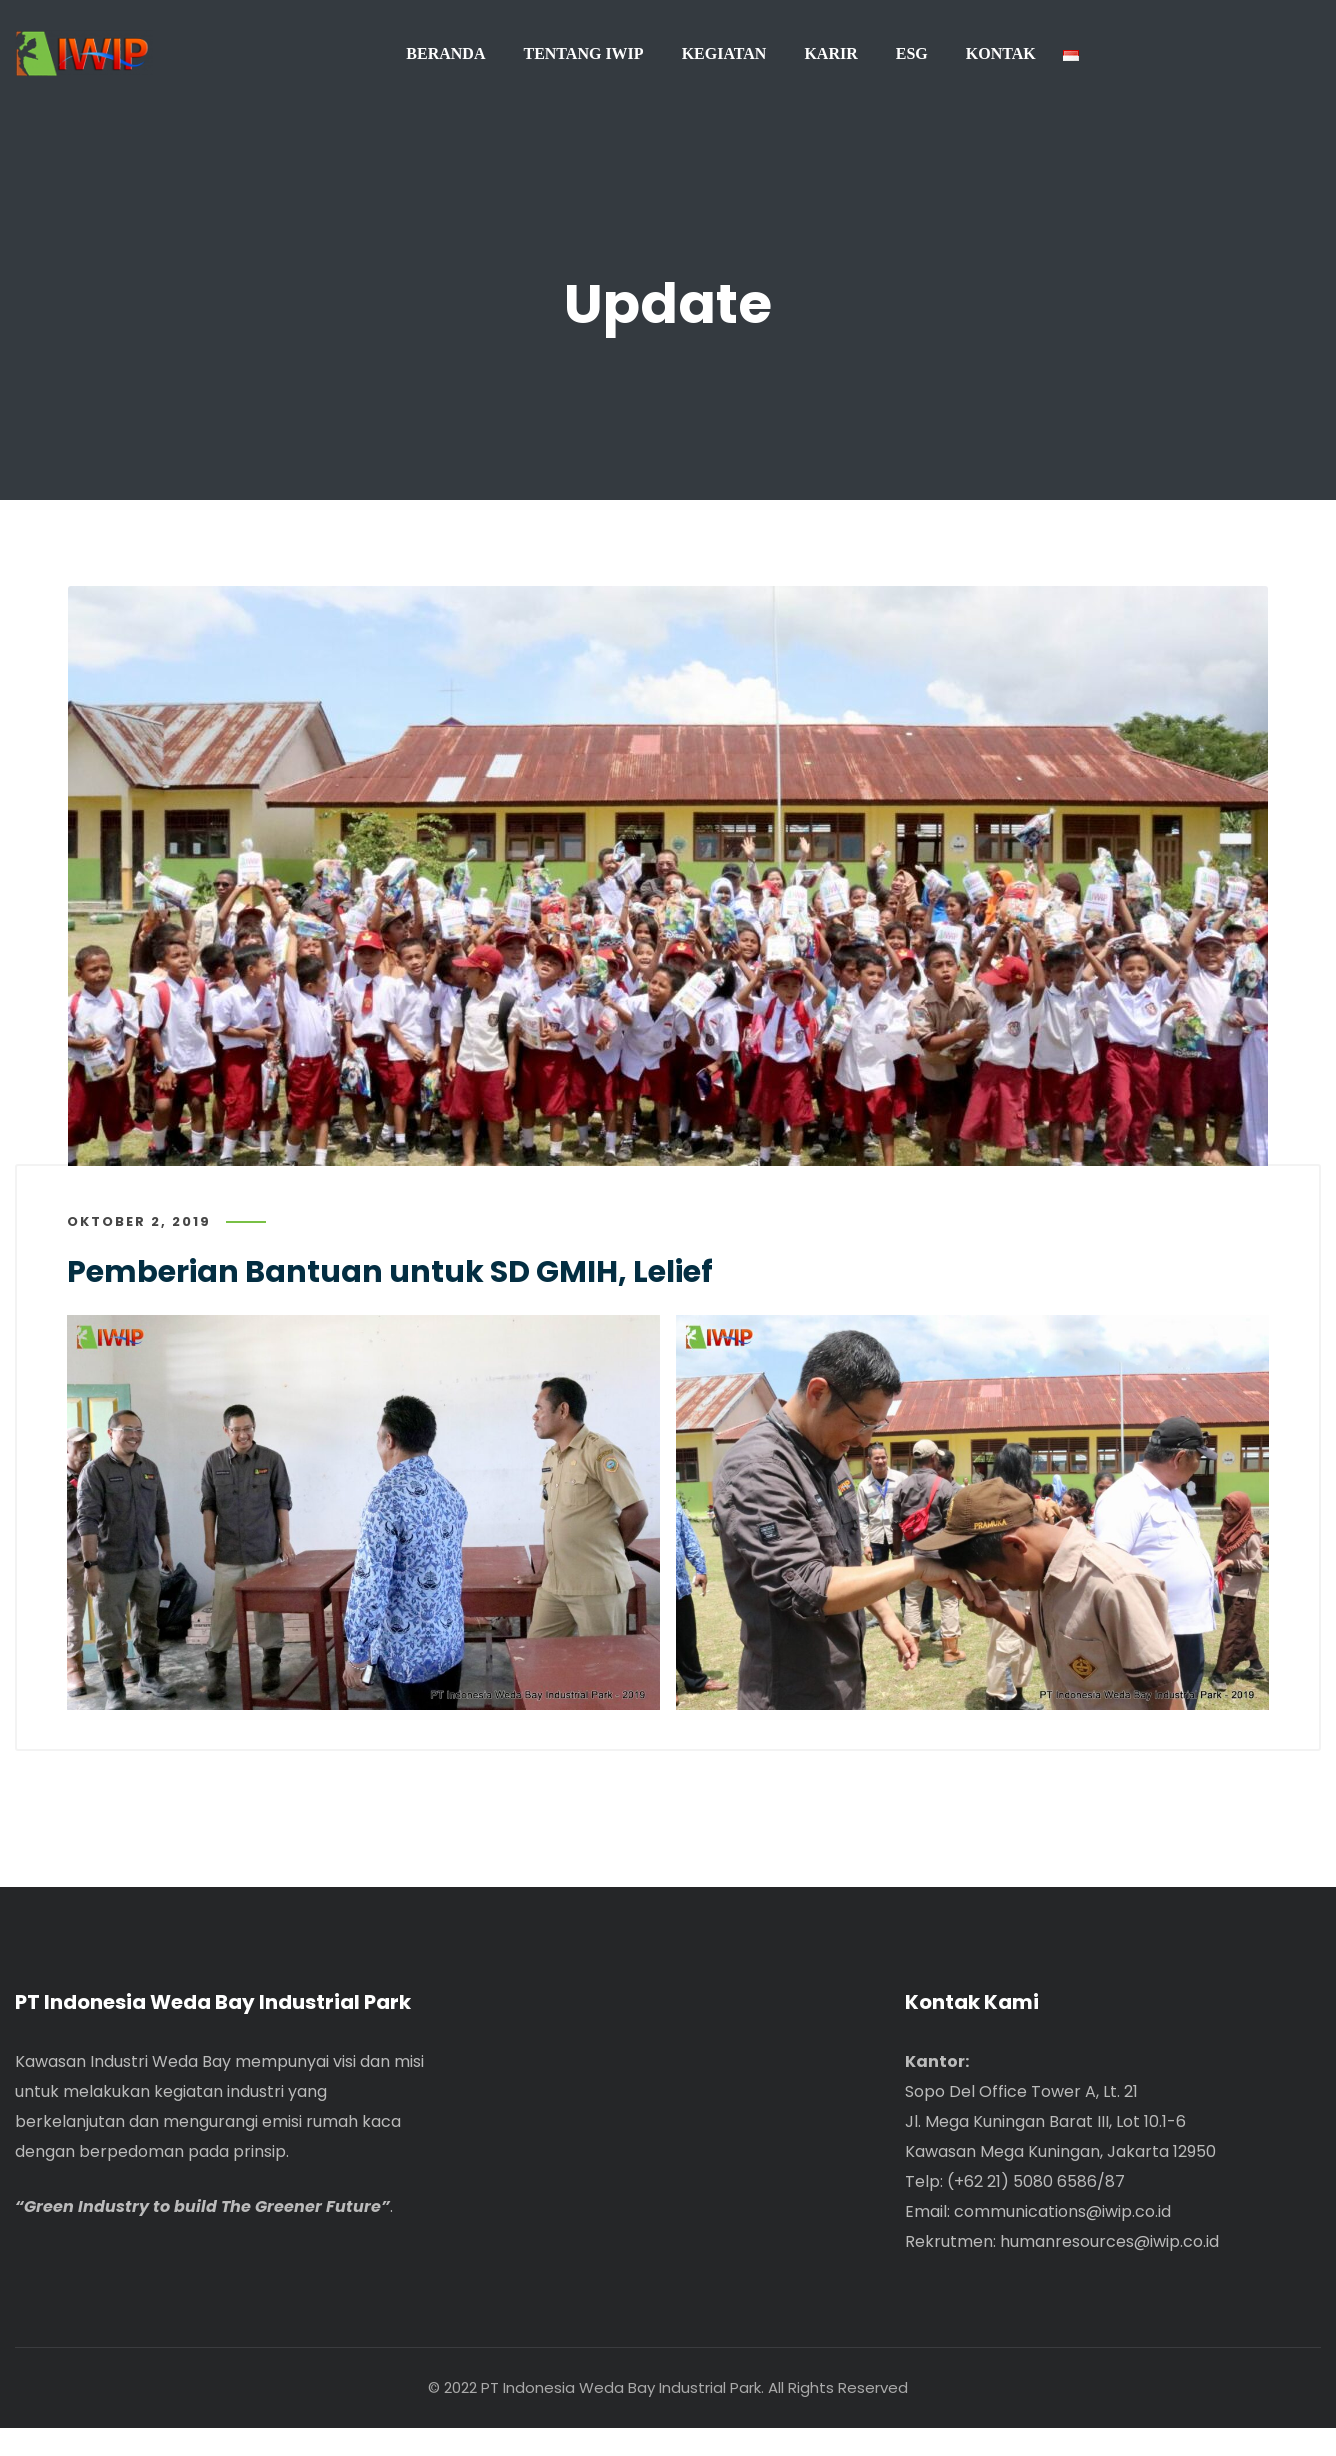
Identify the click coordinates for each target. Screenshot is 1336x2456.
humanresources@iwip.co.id (1109, 2269)
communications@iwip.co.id (1062, 2239)
